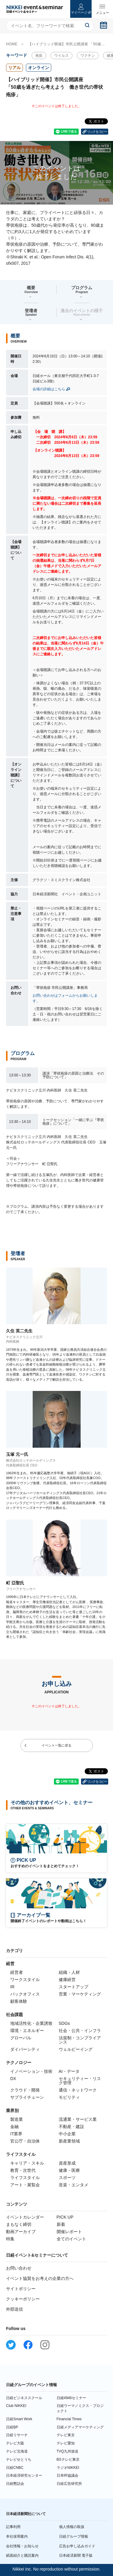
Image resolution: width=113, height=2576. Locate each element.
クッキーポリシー (23, 2298)
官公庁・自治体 (25, 2141)
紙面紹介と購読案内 (22, 2555)
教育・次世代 (23, 2170)
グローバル (20, 2037)
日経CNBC (15, 2468)
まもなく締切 (18, 2224)
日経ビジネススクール (24, 2398)
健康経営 (67, 1979)
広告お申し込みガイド (77, 2546)
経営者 (16, 1972)
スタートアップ (73, 1986)
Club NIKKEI (16, 2406)
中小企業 (67, 2133)
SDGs (64, 2023)
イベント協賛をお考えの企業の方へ (40, 2278)
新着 (61, 2224)
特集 (10, 2238)
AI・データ (69, 2071)
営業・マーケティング (80, 1994)
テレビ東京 (66, 2435)
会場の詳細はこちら (49, 389)
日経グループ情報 (73, 2536)
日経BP (12, 2427)
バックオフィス (25, 1994)
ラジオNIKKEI (68, 2468)
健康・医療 (69, 2170)
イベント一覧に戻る (56, 1745)
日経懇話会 (15, 2484)
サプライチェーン (27, 2097)
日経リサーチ (17, 2435)
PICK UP (65, 2217)
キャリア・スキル (27, 2163)
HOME (11, 44)
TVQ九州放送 (68, 2451)
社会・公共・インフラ (80, 2030)
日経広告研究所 (69, 2484)
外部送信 (14, 2309)
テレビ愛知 (66, 2443)
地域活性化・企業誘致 (31, 2023)
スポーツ (67, 2177)
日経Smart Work (19, 2419)
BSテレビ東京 (68, 2459)
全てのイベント (71, 2238)
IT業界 (16, 2133)
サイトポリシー (21, 2288)
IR (12, 1986)
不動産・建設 (71, 2126)
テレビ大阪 (15, 2443)
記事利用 (13, 2527)
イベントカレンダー (25, 2217)
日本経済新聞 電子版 (76, 2555)
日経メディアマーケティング (80, 2427)
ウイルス (61, 55)
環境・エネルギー (27, 2030)
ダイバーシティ (25, 2049)
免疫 (38, 55)
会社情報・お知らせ (22, 2546)
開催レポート (69, 2231)
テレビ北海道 (17, 2451)
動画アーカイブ (21, 2231)
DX (13, 2078)
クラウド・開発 (25, 2090)
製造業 (16, 2119)
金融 (14, 2126)
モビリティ (69, 2097)
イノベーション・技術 (31, 2071)
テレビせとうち (18, 2459)
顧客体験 (18, 2001)
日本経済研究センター (24, 2475)
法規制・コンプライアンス (80, 2039)
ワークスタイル (25, 1979)
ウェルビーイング (76, 2049)
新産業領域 (69, 2141)
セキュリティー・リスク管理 (80, 2080)
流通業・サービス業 (78, 2119)
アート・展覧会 (25, 2184)
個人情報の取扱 (71, 2527)
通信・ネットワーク (78, 2090)
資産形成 (67, 2163)
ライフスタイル (25, 2177)
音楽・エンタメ (73, 2184)
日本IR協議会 (67, 2475)
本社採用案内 (17, 2536)
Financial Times (69, 2419)
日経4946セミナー (71, 2398)
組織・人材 (69, 1972)
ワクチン (87, 55)
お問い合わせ (18, 2268)
